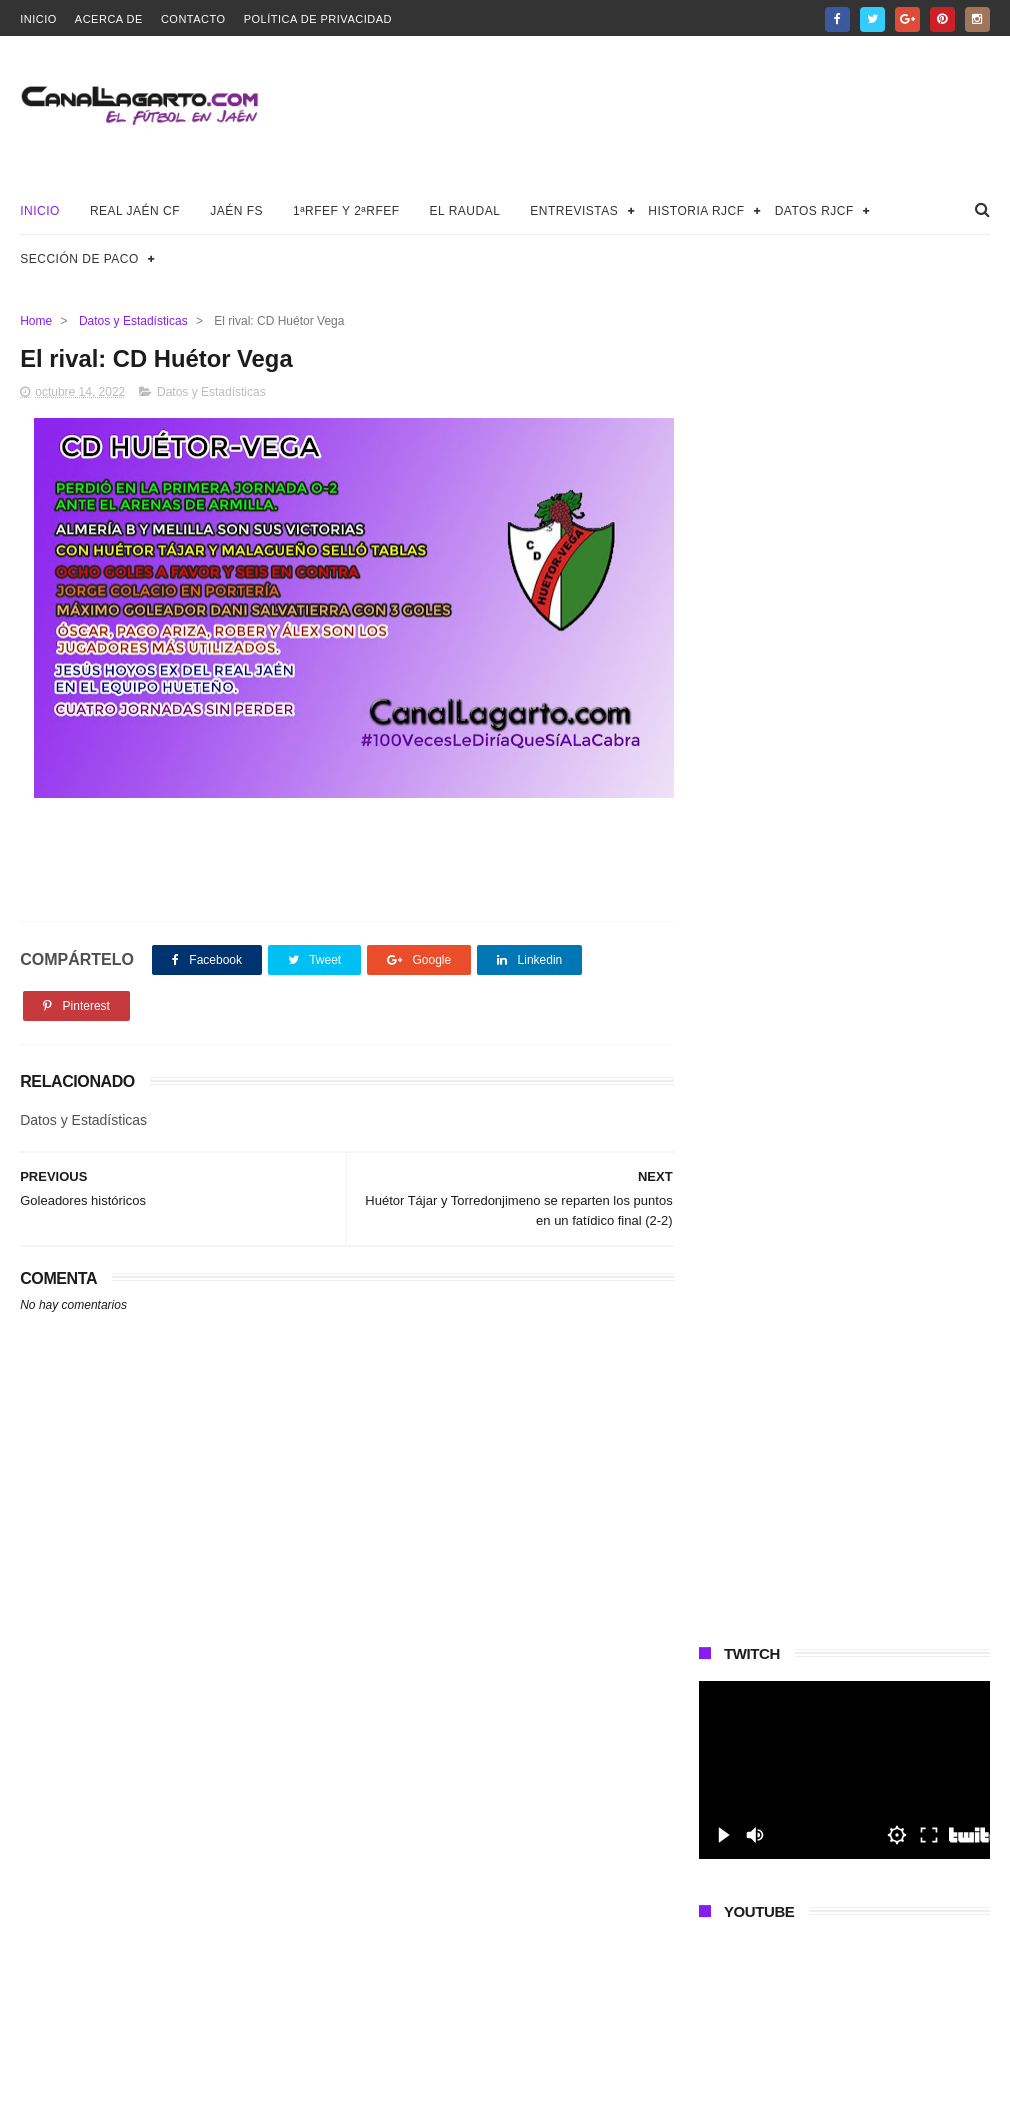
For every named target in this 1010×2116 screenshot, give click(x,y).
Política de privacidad (318, 19)
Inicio (38, 19)
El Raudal (465, 211)
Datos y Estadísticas (133, 321)
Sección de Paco (79, 259)
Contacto (193, 19)
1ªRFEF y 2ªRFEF (346, 211)
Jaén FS (236, 211)
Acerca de (109, 19)
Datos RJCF (814, 211)
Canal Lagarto (368, 2091)
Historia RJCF (696, 211)
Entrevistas (574, 211)
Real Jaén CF (135, 211)
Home (36, 321)
